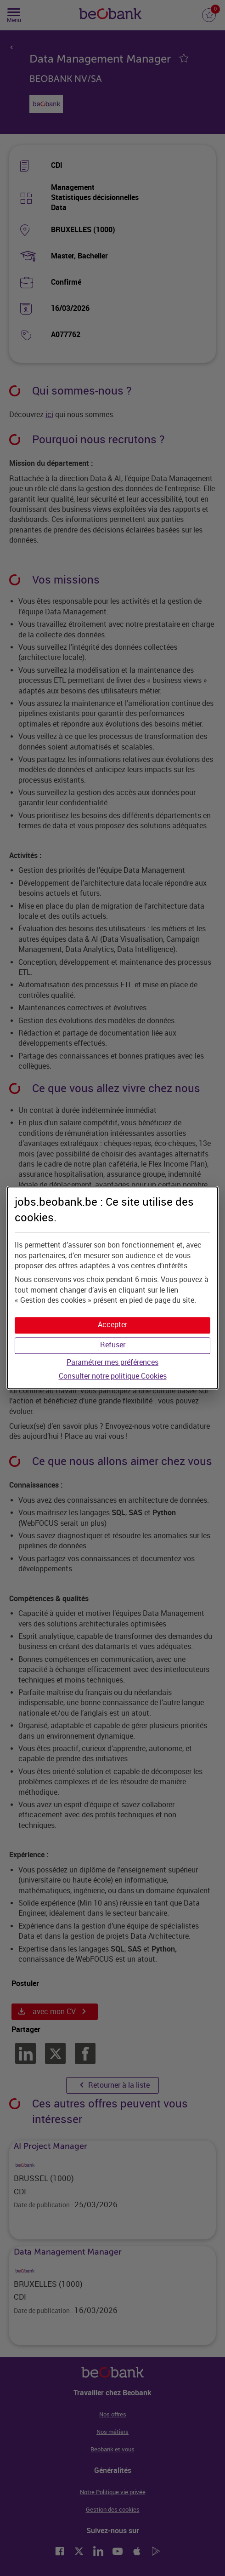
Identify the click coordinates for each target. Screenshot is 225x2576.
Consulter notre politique (113, 1376)
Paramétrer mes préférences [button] (112, 1362)
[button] (112, 1325)
